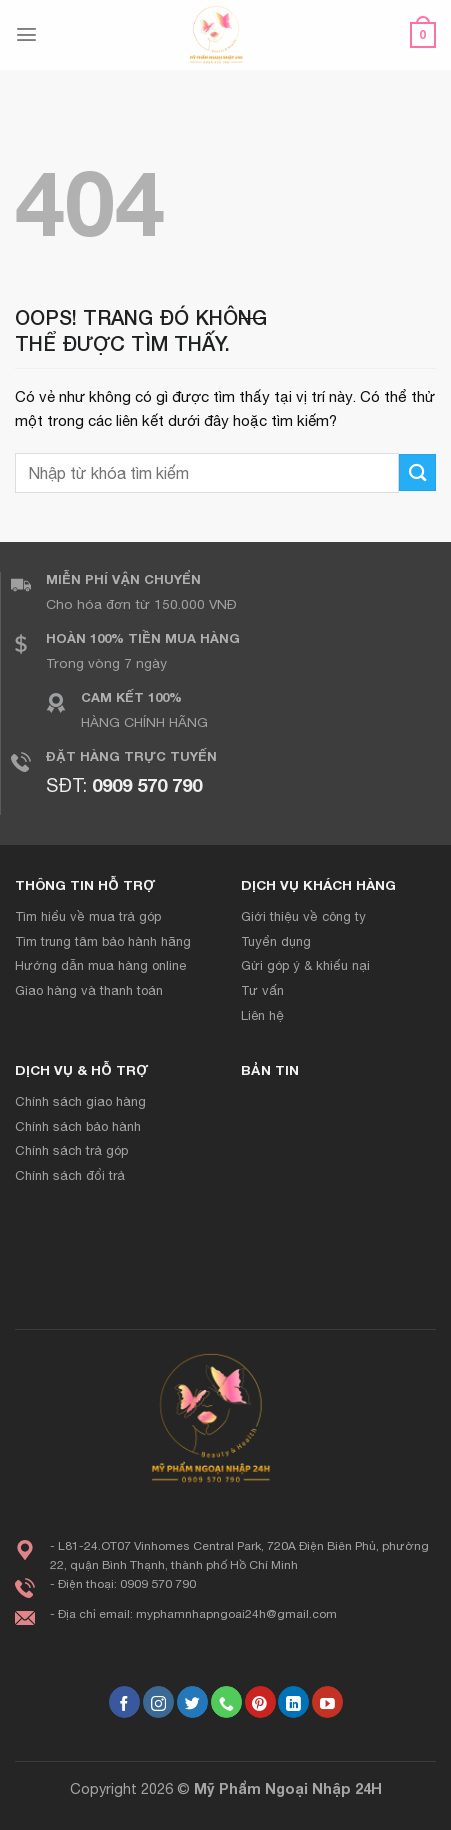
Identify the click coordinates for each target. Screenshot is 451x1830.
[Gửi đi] (417, 472)
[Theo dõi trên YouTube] (327, 1702)
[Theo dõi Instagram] (158, 1702)
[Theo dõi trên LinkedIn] (293, 1702)
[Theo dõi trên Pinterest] (260, 1702)
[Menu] (26, 34)
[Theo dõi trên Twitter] (192, 1702)
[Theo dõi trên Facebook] (124, 1702)
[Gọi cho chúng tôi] (226, 1702)
